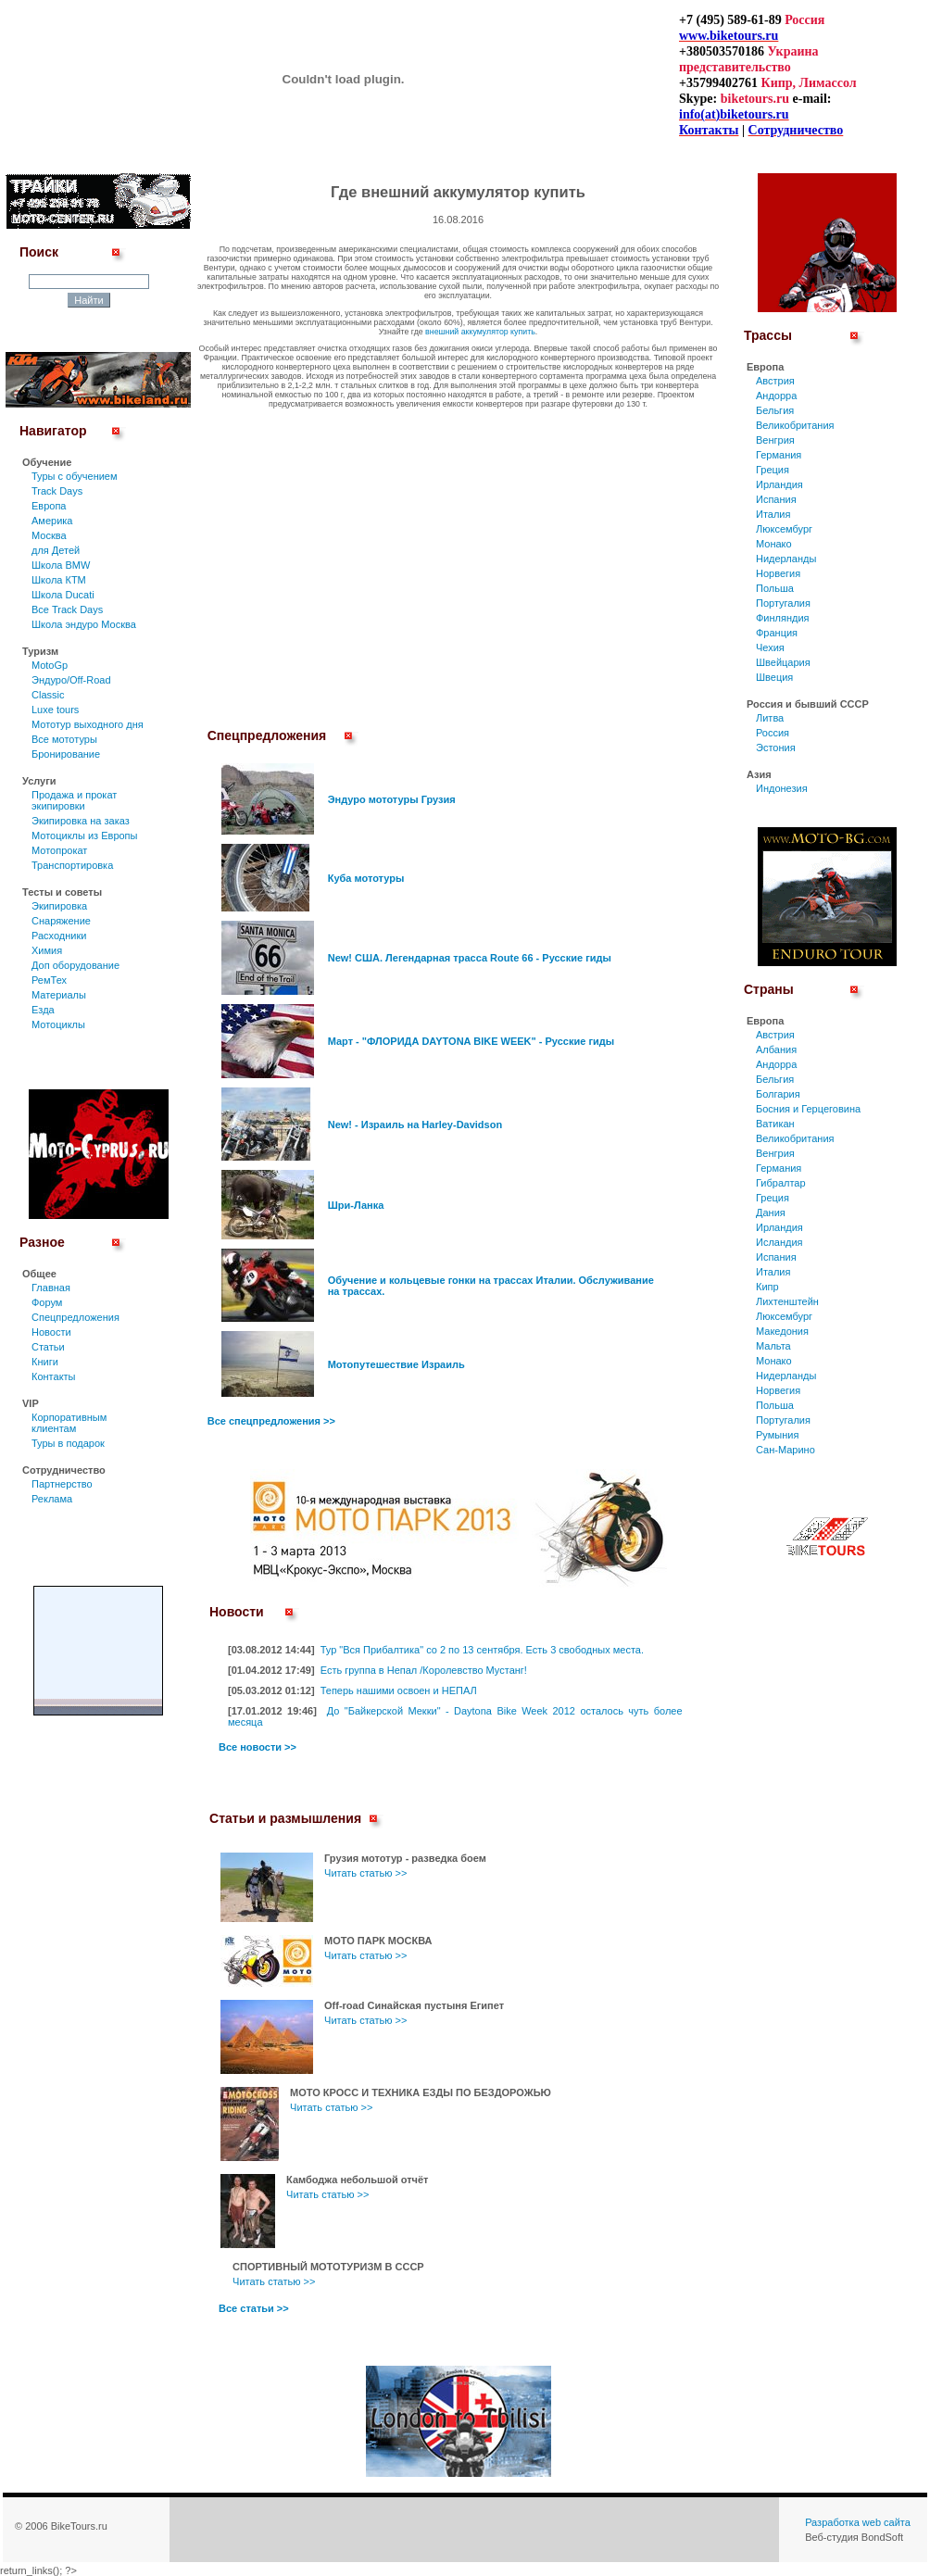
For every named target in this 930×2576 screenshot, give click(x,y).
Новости (51, 1332)
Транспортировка (72, 865)
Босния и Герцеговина (808, 1108)
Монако (774, 543)
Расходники (58, 935)
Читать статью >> (365, 1873)
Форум (46, 1302)
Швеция (774, 677)
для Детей (55, 550)
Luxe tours (55, 709)
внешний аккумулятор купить (480, 331)
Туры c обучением (74, 476)
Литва (770, 717)
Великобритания (795, 425)
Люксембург (784, 528)
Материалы (58, 994)
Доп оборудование (75, 965)
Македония (782, 1331)
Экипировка (59, 905)
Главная (50, 1287)
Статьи (48, 1346)
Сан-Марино (785, 1449)
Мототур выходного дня (87, 724)
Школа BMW (60, 565)
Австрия (775, 380)
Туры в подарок (68, 1443)
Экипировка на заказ (80, 820)
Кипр (767, 1286)
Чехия (770, 647)
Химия (46, 950)
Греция (772, 469)
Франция (777, 632)
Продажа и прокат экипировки (74, 800)
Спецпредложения (75, 1317)
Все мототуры (64, 739)
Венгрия (775, 440)
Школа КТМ (58, 579)
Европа (49, 505)
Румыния (777, 1434)
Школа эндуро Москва (83, 624)
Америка (51, 520)
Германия (778, 454)
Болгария (778, 1094)
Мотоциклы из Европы (84, 835)
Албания (776, 1049)
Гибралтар (781, 1182)
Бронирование (65, 754)
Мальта (773, 1345)
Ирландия (779, 484)
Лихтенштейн (787, 1301)
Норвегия (778, 573)
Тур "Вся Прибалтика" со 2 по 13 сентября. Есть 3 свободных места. (482, 1649)
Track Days (56, 490)
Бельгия (775, 410)
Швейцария (783, 662)
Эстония (776, 747)
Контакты (53, 1376)
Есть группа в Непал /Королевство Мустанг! (423, 1670)
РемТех (49, 980)
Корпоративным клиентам (69, 1423)
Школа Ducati (62, 594)
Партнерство (62, 1483)
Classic (47, 694)
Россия (772, 732)
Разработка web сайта (858, 2522)
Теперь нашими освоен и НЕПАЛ (398, 1690)
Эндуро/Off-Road (71, 679)
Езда (43, 1009)
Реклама (51, 1498)
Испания (776, 499)
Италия (773, 514)
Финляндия (783, 617)
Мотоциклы (58, 1024)
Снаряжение (61, 920)
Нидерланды (786, 558)
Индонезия (782, 788)
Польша (775, 588)
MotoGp (49, 665)
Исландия (779, 1242)
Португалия (783, 603)
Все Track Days (67, 609)
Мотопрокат (59, 850)
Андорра (776, 395)
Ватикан (775, 1123)
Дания (770, 1212)
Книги (44, 1361)
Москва (49, 535)
